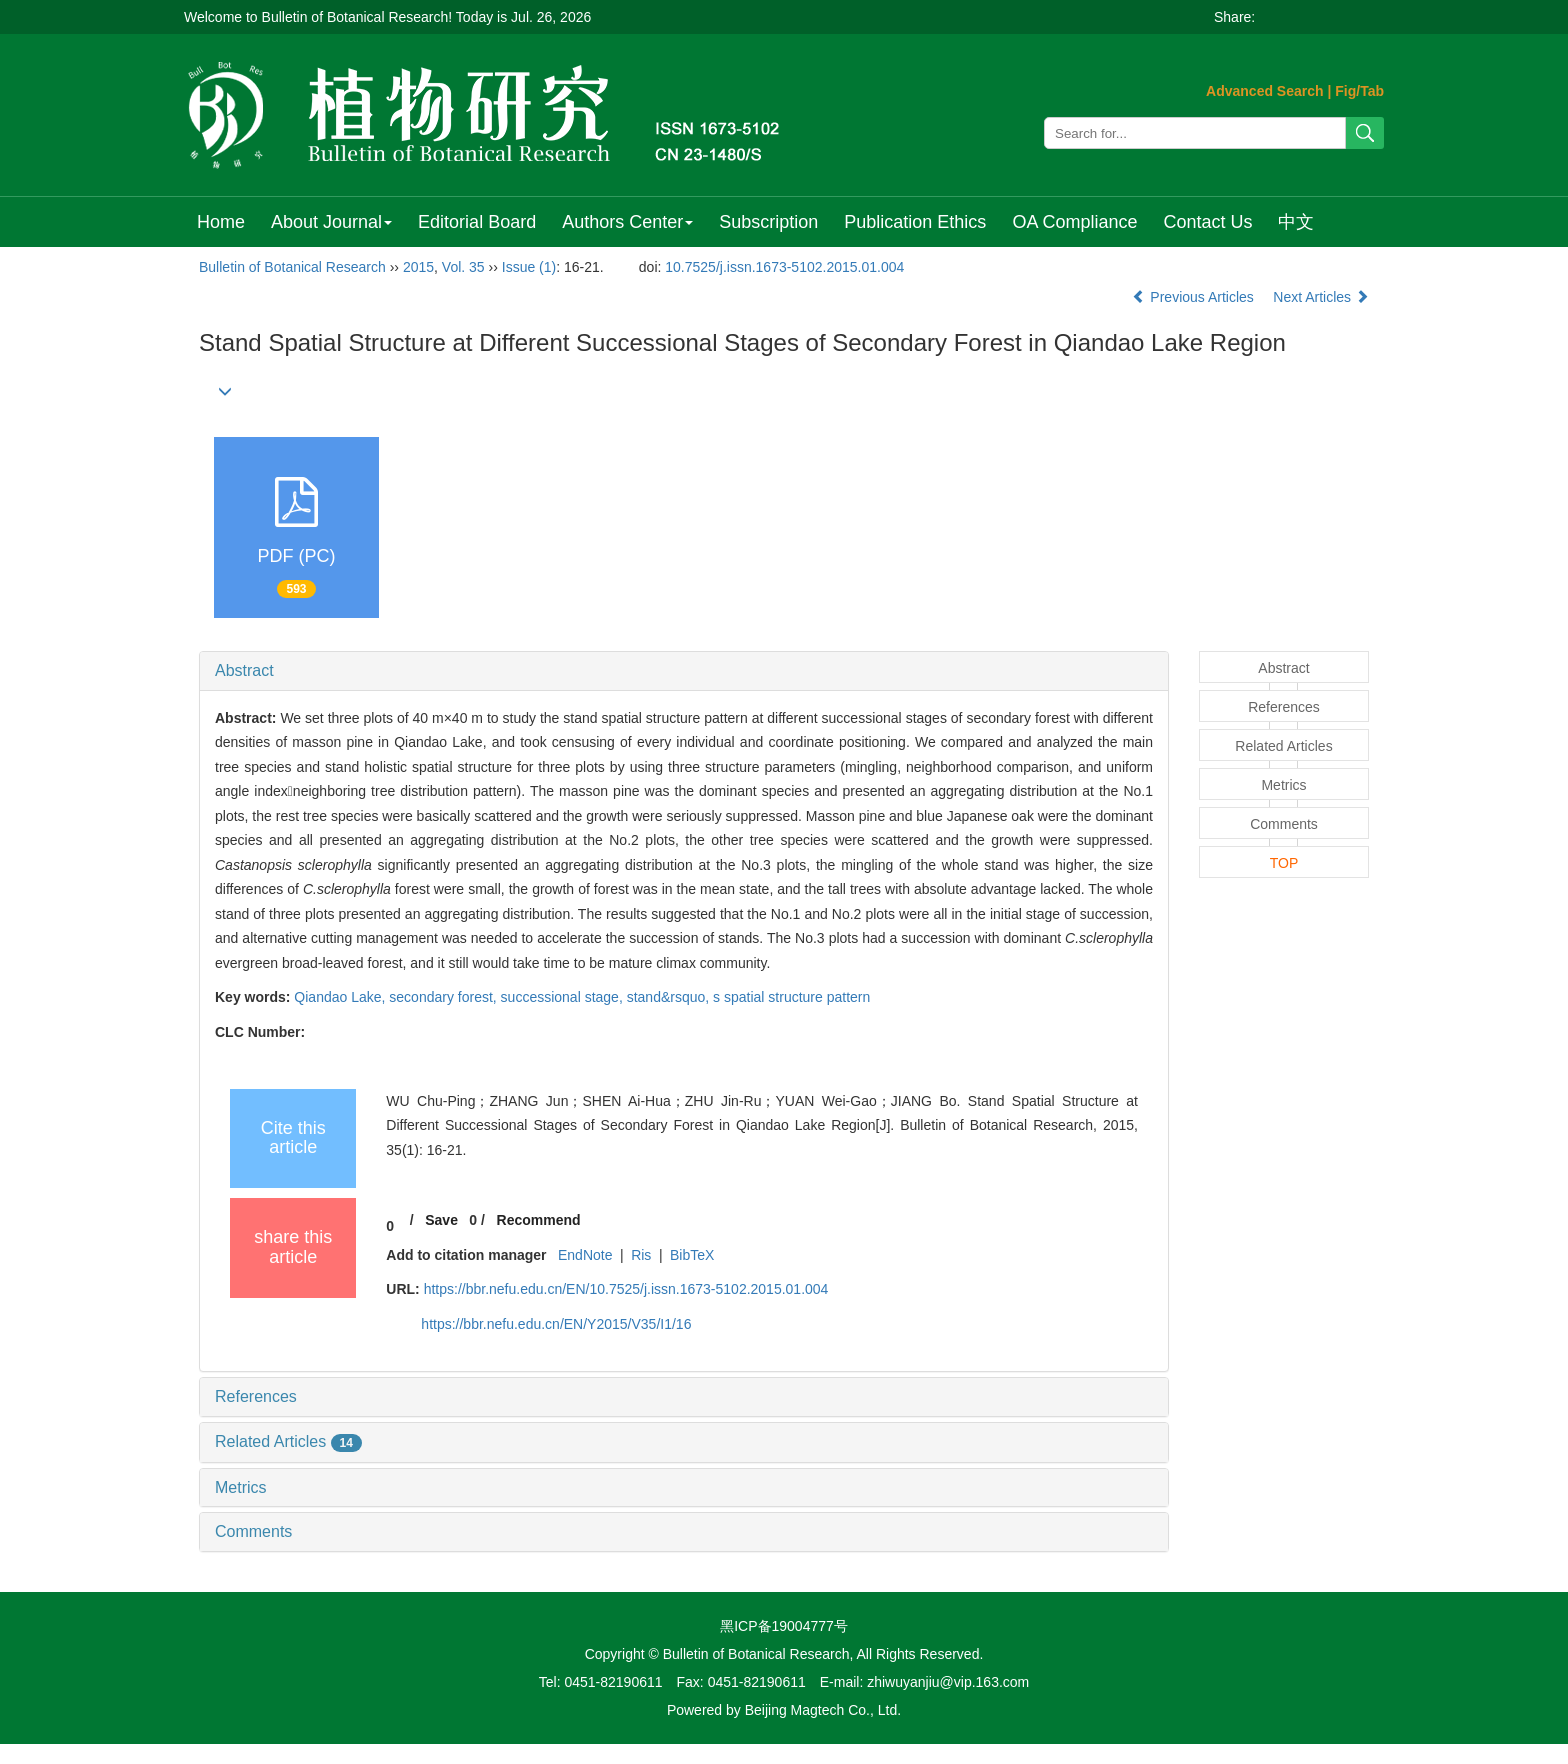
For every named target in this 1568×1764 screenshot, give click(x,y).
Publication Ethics (915, 222)
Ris (641, 1255)
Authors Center (627, 222)
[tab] (684, 671)
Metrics (241, 1487)
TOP (1284, 863)
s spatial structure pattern (791, 997)
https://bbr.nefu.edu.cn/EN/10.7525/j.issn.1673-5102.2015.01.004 (626, 1289)
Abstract (244, 670)
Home (221, 222)
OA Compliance (1074, 222)
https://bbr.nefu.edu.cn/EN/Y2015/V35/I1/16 (556, 1324)
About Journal (331, 222)
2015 (418, 267)
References (256, 1396)
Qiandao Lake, (341, 997)
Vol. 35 (463, 267)
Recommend (539, 1220)
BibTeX (692, 1255)
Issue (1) (529, 267)
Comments (253, 1531)
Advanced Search (1265, 91)
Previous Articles (1194, 297)
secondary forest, (444, 997)
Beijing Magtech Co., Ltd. (823, 1710)
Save (441, 1220)
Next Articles (1321, 297)
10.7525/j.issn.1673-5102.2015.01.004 (784, 267)
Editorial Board (477, 222)
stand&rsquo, (670, 997)
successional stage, (564, 997)
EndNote (585, 1255)
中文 (1296, 222)
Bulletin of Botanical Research (292, 267)
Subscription (768, 222)
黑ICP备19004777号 (784, 1626)
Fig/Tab (1359, 91)
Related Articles (288, 1441)
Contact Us (1207, 222)
